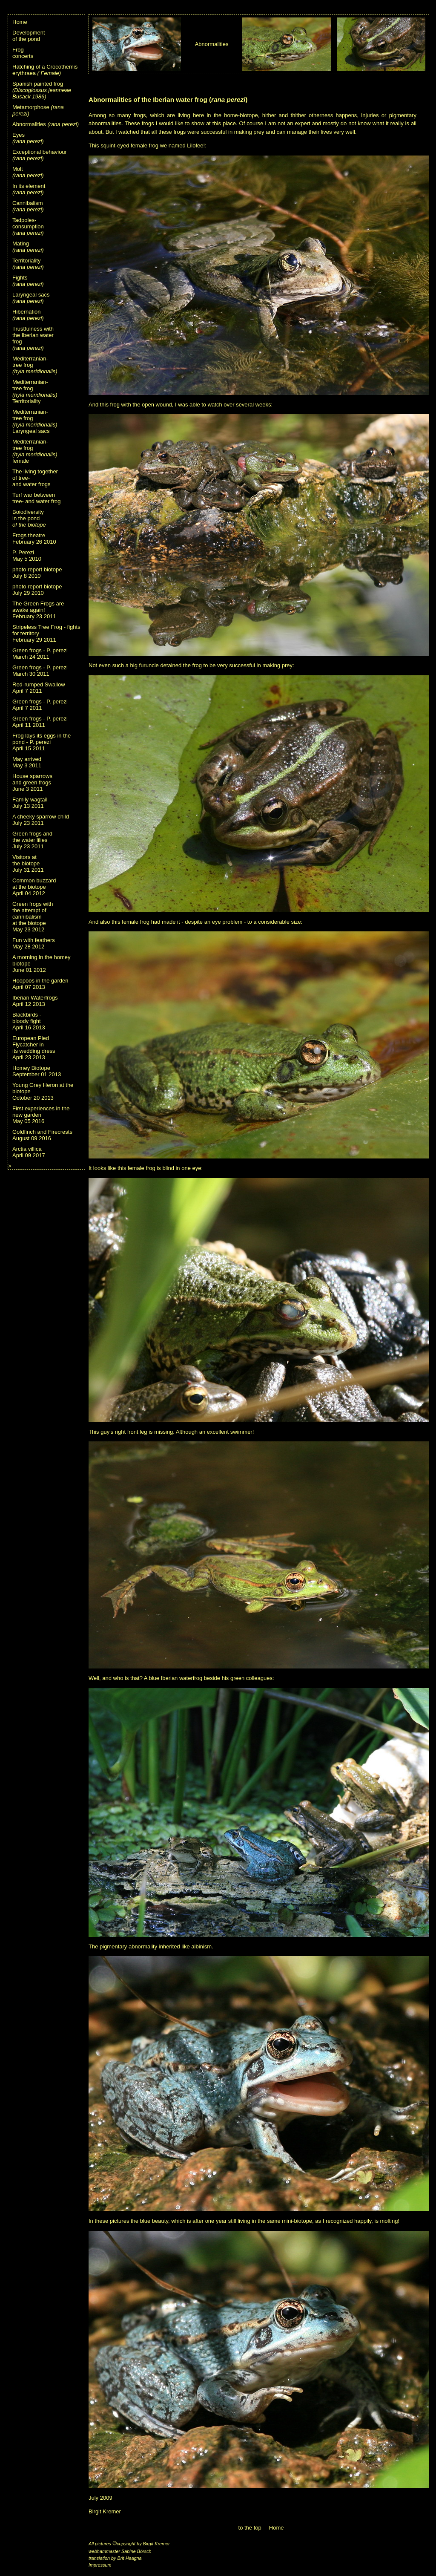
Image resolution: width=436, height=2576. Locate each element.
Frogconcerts (22, 52)
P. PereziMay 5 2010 (26, 555)
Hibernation (28, 314)
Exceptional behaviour (39, 155)
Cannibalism (28, 206)
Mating (28, 246)
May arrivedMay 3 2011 (26, 762)
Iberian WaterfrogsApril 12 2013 (34, 1000)
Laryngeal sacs (30, 297)
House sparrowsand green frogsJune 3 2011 (32, 782)
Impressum (100, 2564)
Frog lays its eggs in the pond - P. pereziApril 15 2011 (41, 742)
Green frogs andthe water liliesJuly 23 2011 (32, 840)
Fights (28, 280)
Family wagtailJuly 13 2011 (29, 802)
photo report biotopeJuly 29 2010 (37, 589)
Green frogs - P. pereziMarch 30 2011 (40, 670)
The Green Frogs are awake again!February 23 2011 (38, 610)
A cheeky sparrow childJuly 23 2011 (40, 819)
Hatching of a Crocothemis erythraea (44, 69)
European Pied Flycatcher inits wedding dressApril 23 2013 (33, 1047)
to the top (249, 2527)
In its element (28, 189)
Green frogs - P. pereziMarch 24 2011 (40, 653)
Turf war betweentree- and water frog (36, 498)
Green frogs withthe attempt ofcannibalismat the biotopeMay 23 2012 (32, 917)
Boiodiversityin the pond (29, 518)
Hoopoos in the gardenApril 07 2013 (40, 983)
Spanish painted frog (41, 90)
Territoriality (28, 263)
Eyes (28, 138)
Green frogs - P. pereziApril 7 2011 (40, 704)
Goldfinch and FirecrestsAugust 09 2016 (42, 1135)
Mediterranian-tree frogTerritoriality (34, 391)
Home (19, 22)
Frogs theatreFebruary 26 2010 (34, 538)
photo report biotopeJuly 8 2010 (37, 572)
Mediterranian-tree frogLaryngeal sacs (34, 421)
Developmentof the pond (28, 35)
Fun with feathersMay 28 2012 (33, 943)
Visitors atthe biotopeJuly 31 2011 (28, 863)
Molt (28, 172)
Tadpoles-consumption (28, 226)
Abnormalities (45, 124)
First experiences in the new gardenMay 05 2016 (40, 1114)
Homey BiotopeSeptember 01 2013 (36, 1071)
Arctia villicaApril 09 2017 (28, 1152)
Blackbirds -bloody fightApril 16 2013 (28, 1021)
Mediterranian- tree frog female (34, 451)
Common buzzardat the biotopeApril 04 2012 (34, 886)
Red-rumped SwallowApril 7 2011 (38, 687)
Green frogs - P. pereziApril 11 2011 (40, 721)
